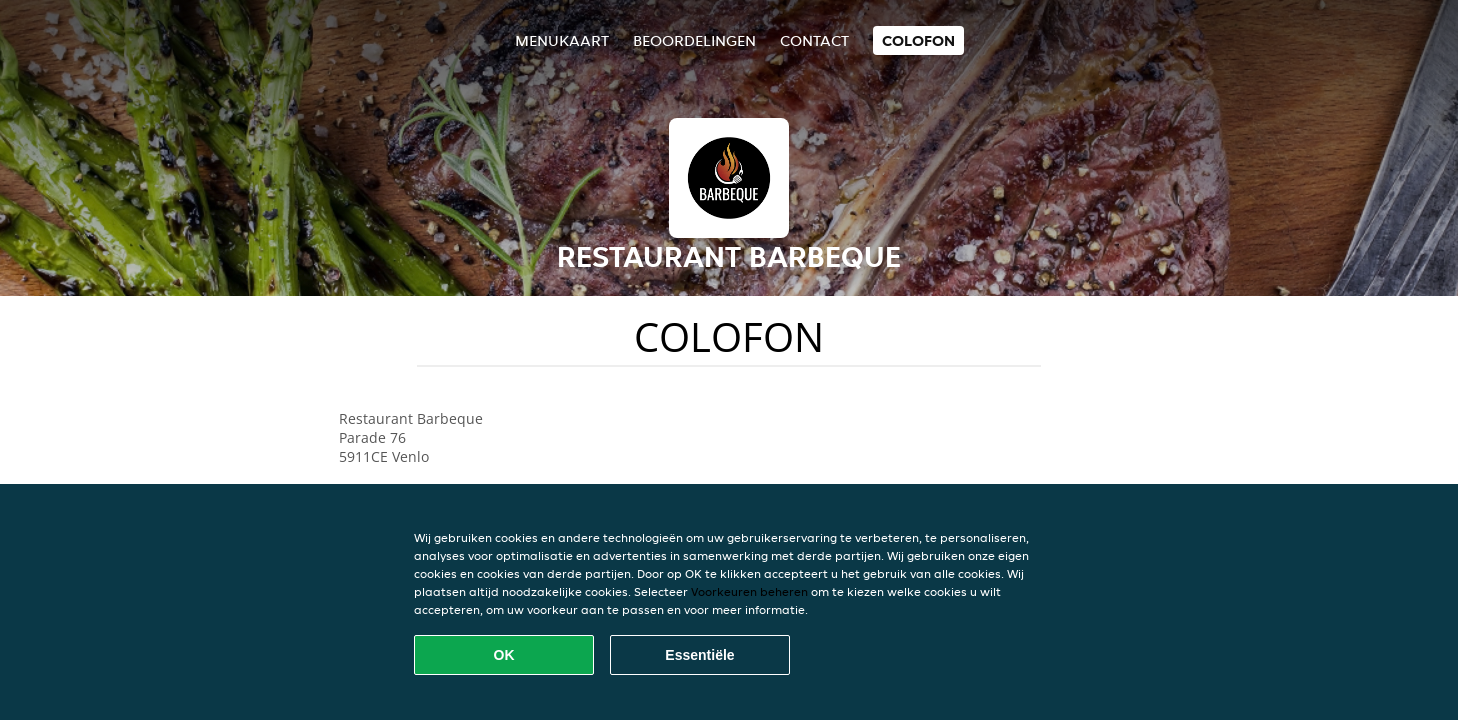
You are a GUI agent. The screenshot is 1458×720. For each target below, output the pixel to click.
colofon (918, 40)
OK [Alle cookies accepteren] (504, 655)
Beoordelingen (694, 40)
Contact (814, 40)
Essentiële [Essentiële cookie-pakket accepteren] (699, 655)
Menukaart (562, 40)
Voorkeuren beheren (749, 591)
